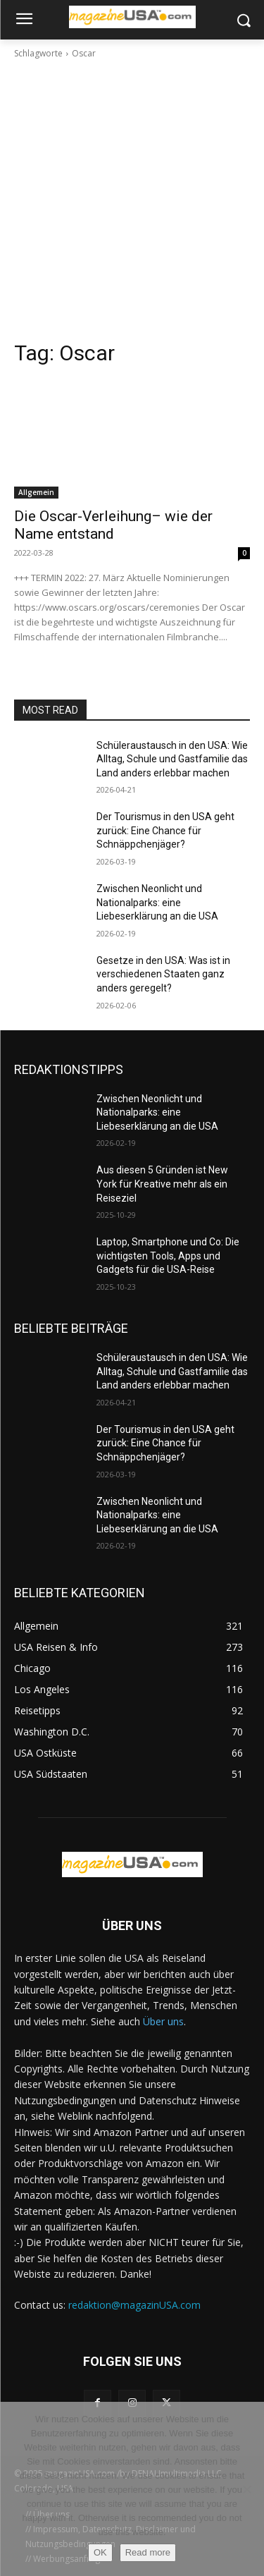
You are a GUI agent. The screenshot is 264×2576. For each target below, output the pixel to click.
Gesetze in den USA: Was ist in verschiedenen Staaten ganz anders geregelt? (163, 974)
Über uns (163, 2021)
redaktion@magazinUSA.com (134, 2305)
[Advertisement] (132, 200)
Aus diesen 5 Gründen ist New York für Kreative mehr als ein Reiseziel (162, 1183)
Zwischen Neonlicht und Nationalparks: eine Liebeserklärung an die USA (157, 902)
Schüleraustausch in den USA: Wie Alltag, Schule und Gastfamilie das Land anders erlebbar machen (172, 759)
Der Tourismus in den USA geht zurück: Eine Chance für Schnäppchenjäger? (165, 830)
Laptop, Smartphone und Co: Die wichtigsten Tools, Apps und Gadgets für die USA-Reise (167, 1255)
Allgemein (36, 492)
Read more (147, 2552)
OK (100, 2552)
